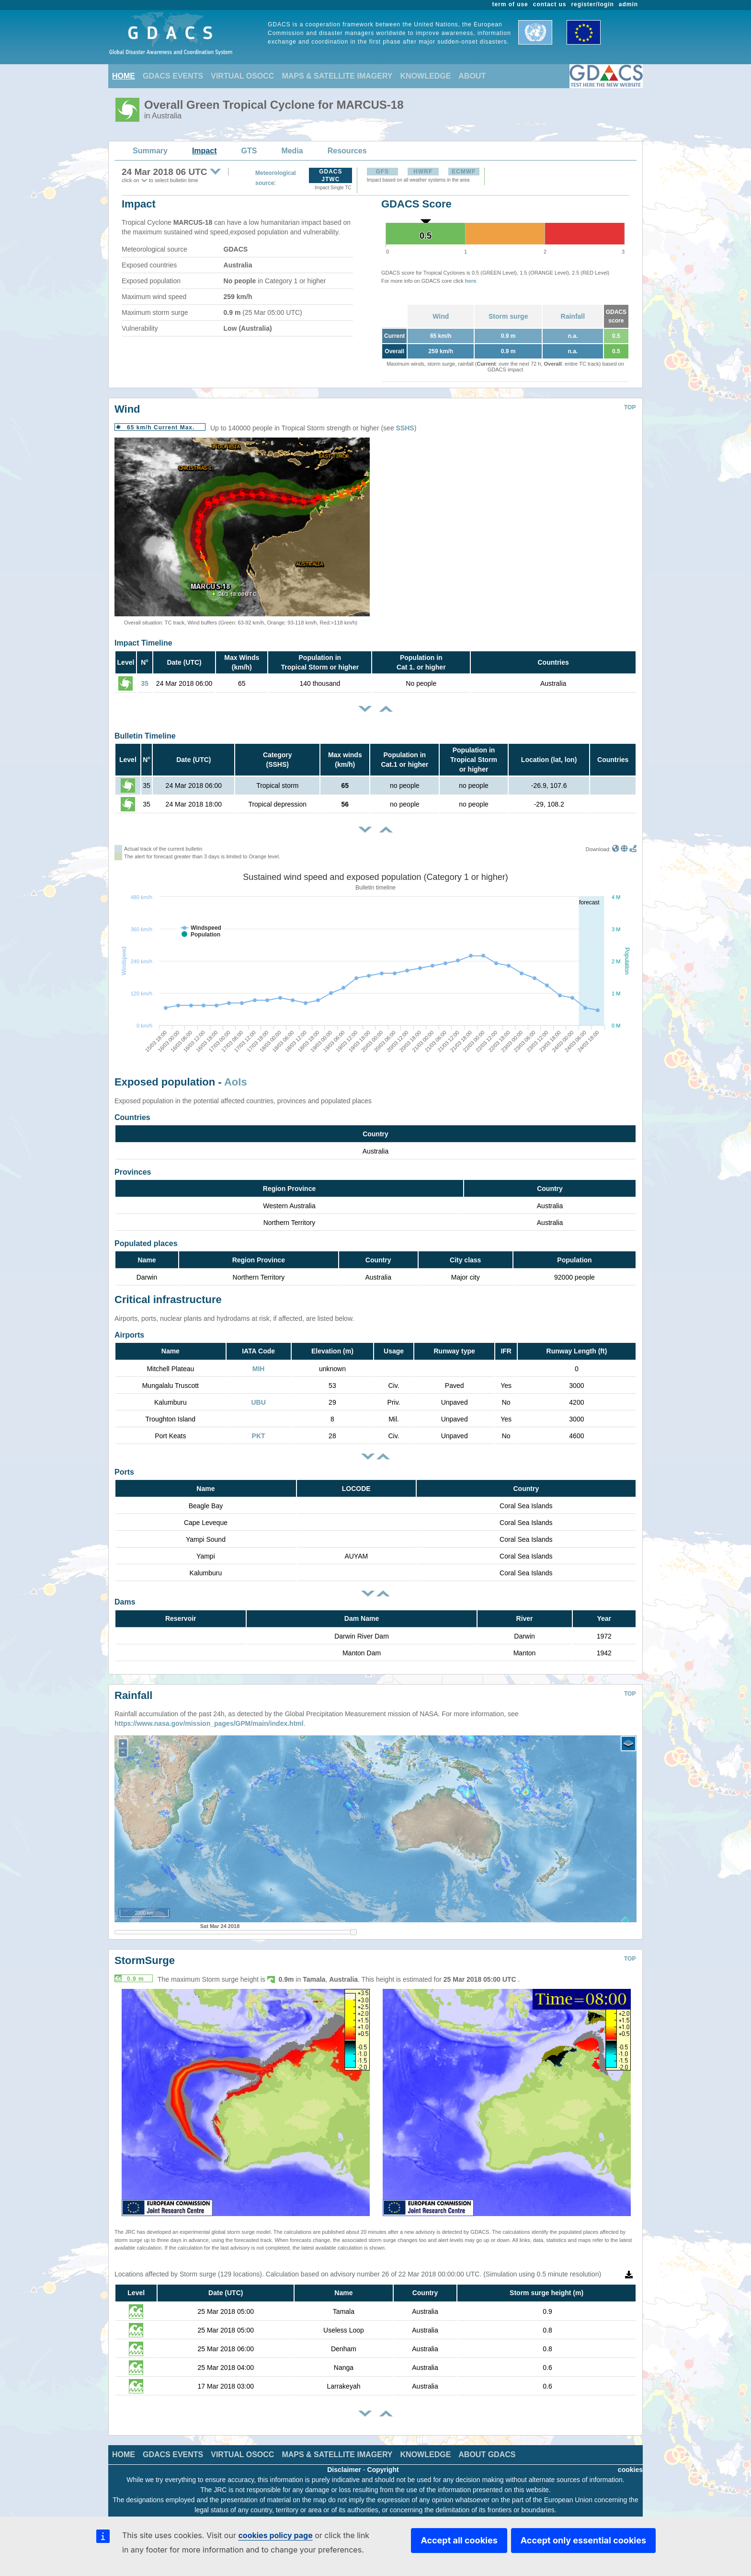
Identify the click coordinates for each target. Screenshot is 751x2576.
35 (144, 683)
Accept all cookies (459, 2540)
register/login (592, 4)
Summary (150, 151)
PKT (258, 1436)
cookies (630, 2462)
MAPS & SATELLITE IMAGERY (337, 76)
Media (292, 151)
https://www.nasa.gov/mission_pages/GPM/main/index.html (209, 1716)
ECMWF (464, 171)
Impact (204, 151)
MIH (258, 1369)
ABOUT (472, 76)
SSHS (405, 428)
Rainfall (573, 316)
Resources (347, 151)
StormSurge (144, 1953)
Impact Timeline (143, 643)
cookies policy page (275, 2535)
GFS (382, 171)
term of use (510, 4)
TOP (630, 407)
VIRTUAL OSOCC (242, 76)
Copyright (383, 2462)
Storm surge (508, 316)
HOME (123, 76)
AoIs (235, 1082)
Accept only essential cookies (583, 2540)
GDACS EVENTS (173, 76)
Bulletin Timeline (145, 736)
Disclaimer (344, 2462)
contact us (550, 4)
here (470, 281)
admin (628, 4)
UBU (258, 1402)
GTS (249, 151)
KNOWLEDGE (425, 76)
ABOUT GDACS (486, 2447)
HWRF (422, 171)
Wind (440, 316)
